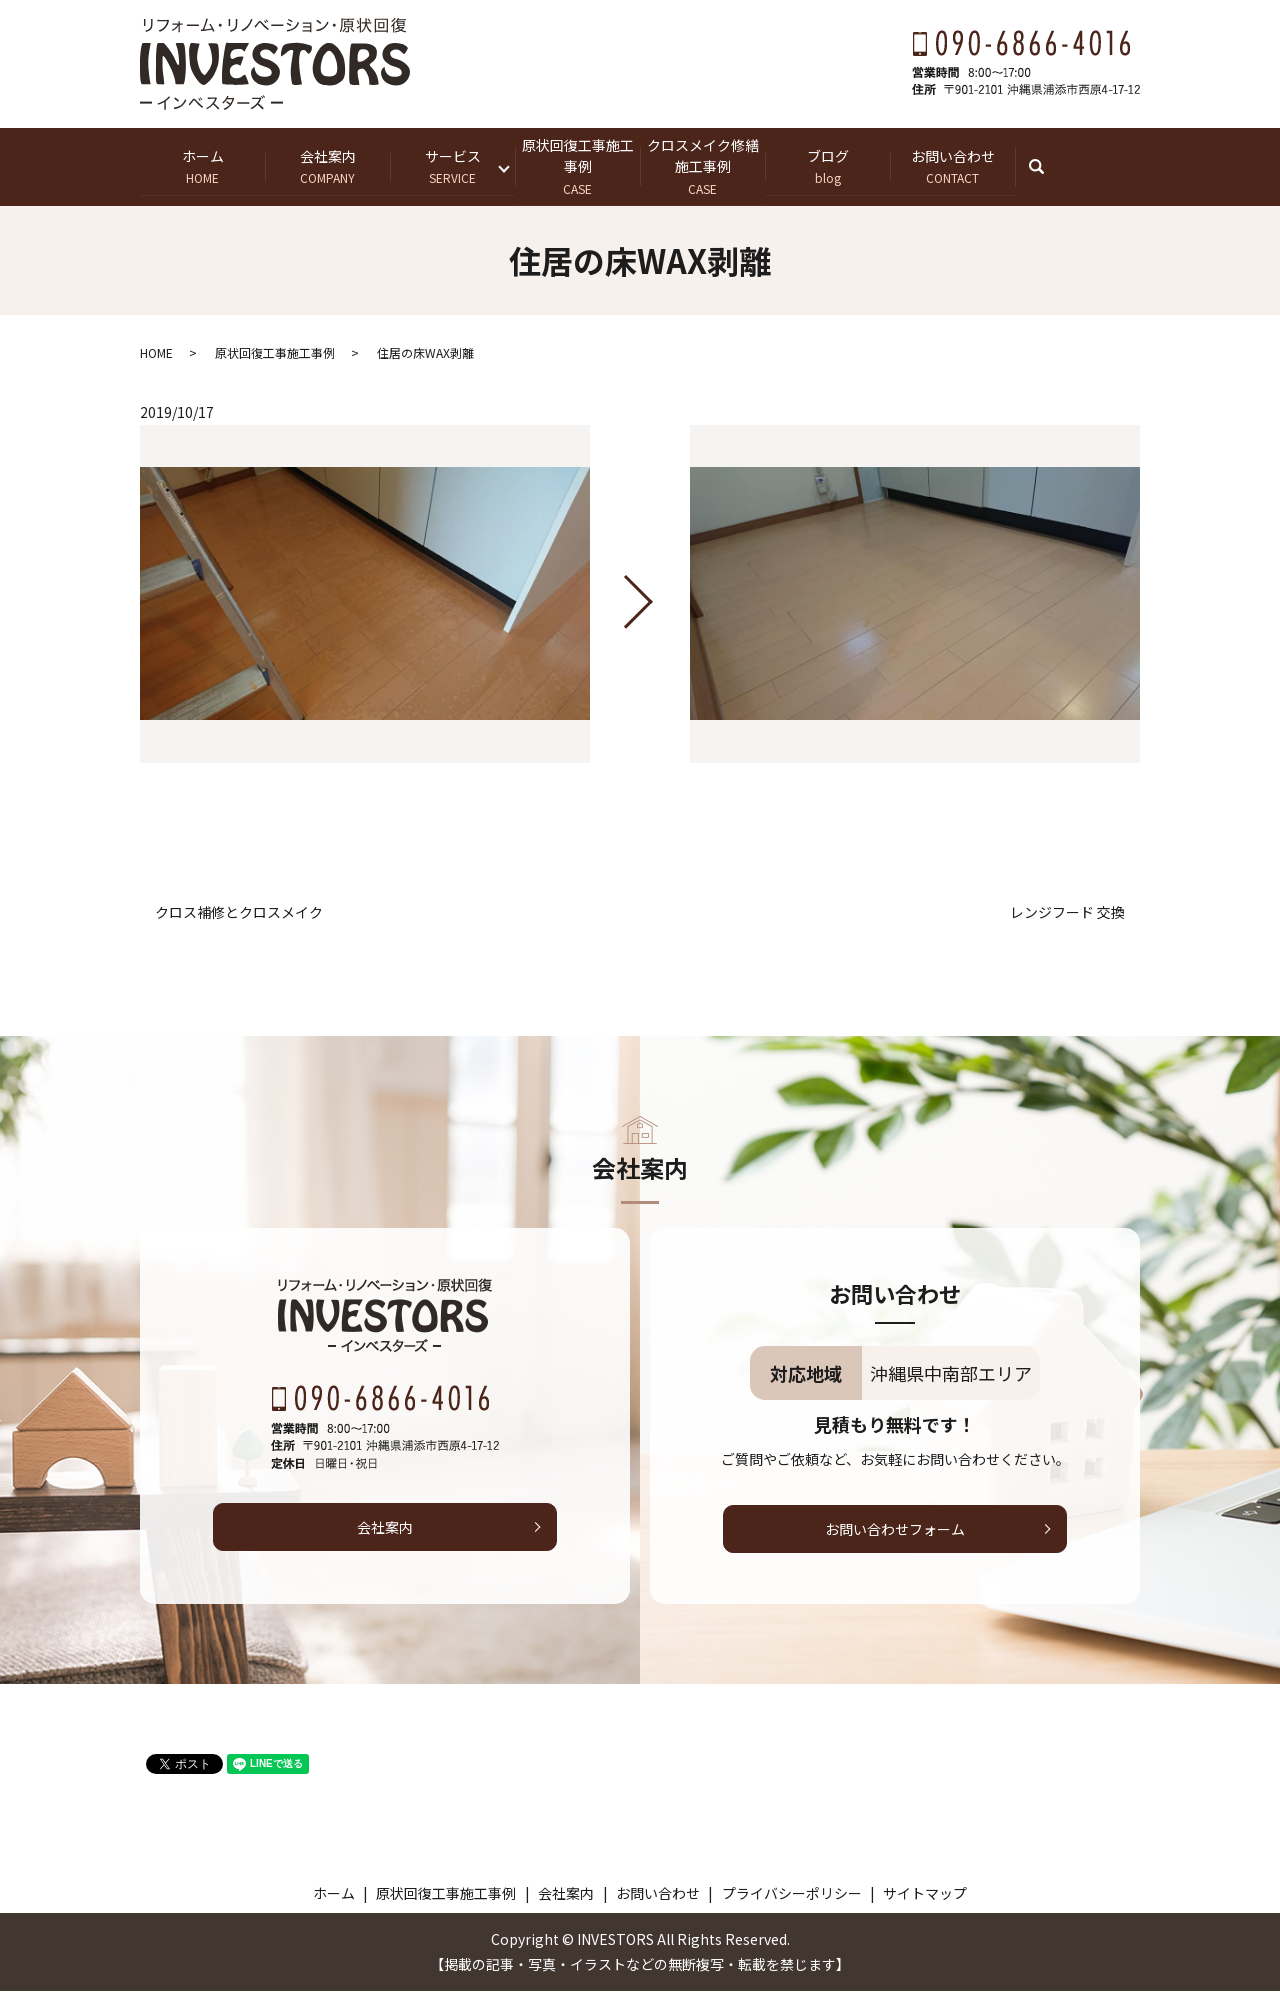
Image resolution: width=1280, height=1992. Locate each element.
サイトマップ (925, 1893)
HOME (156, 352)
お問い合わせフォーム (895, 1529)
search (1046, 166)
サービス (452, 166)
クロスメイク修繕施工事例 (702, 166)
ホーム (202, 166)
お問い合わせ (952, 166)
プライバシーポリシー (792, 1893)
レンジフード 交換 (1067, 912)
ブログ (827, 166)
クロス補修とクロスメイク (239, 912)
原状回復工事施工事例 (577, 166)
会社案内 (327, 166)
